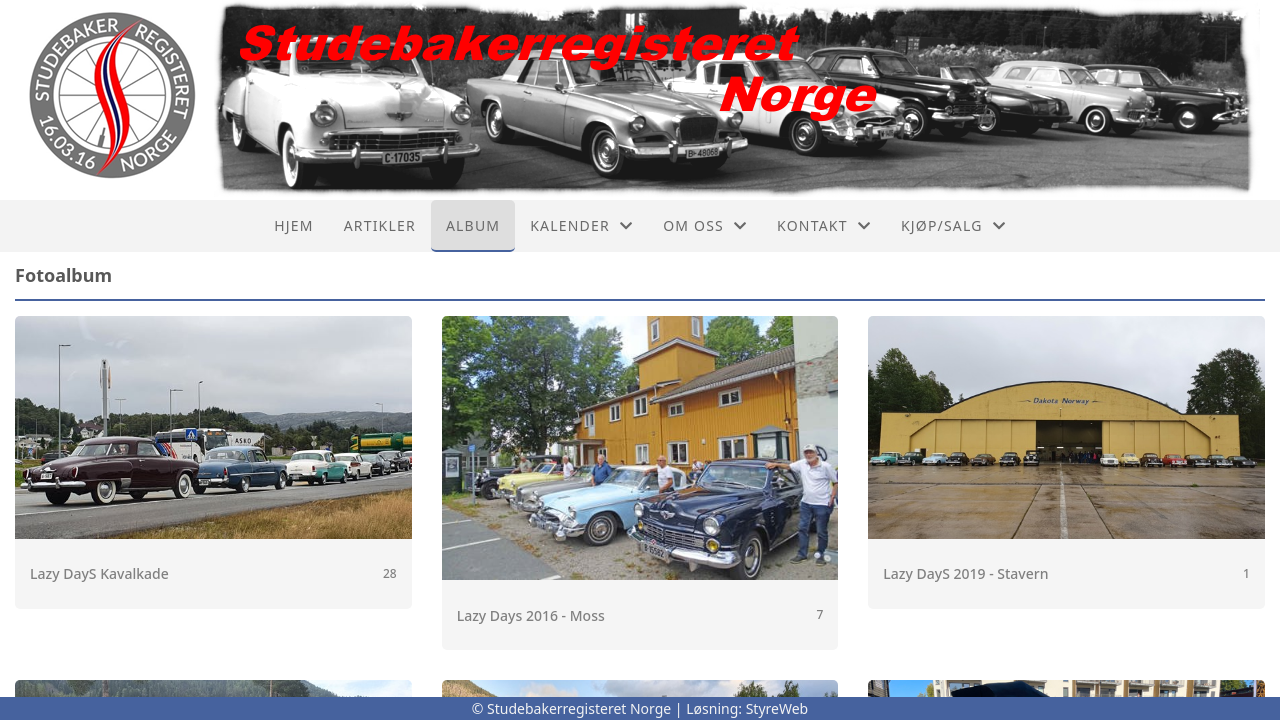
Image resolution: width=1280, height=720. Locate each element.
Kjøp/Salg (953, 225)
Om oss (705, 225)
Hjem (293, 225)
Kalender (581, 225)
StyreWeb (777, 708)
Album (473, 225)
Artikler (380, 225)
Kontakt (824, 225)
